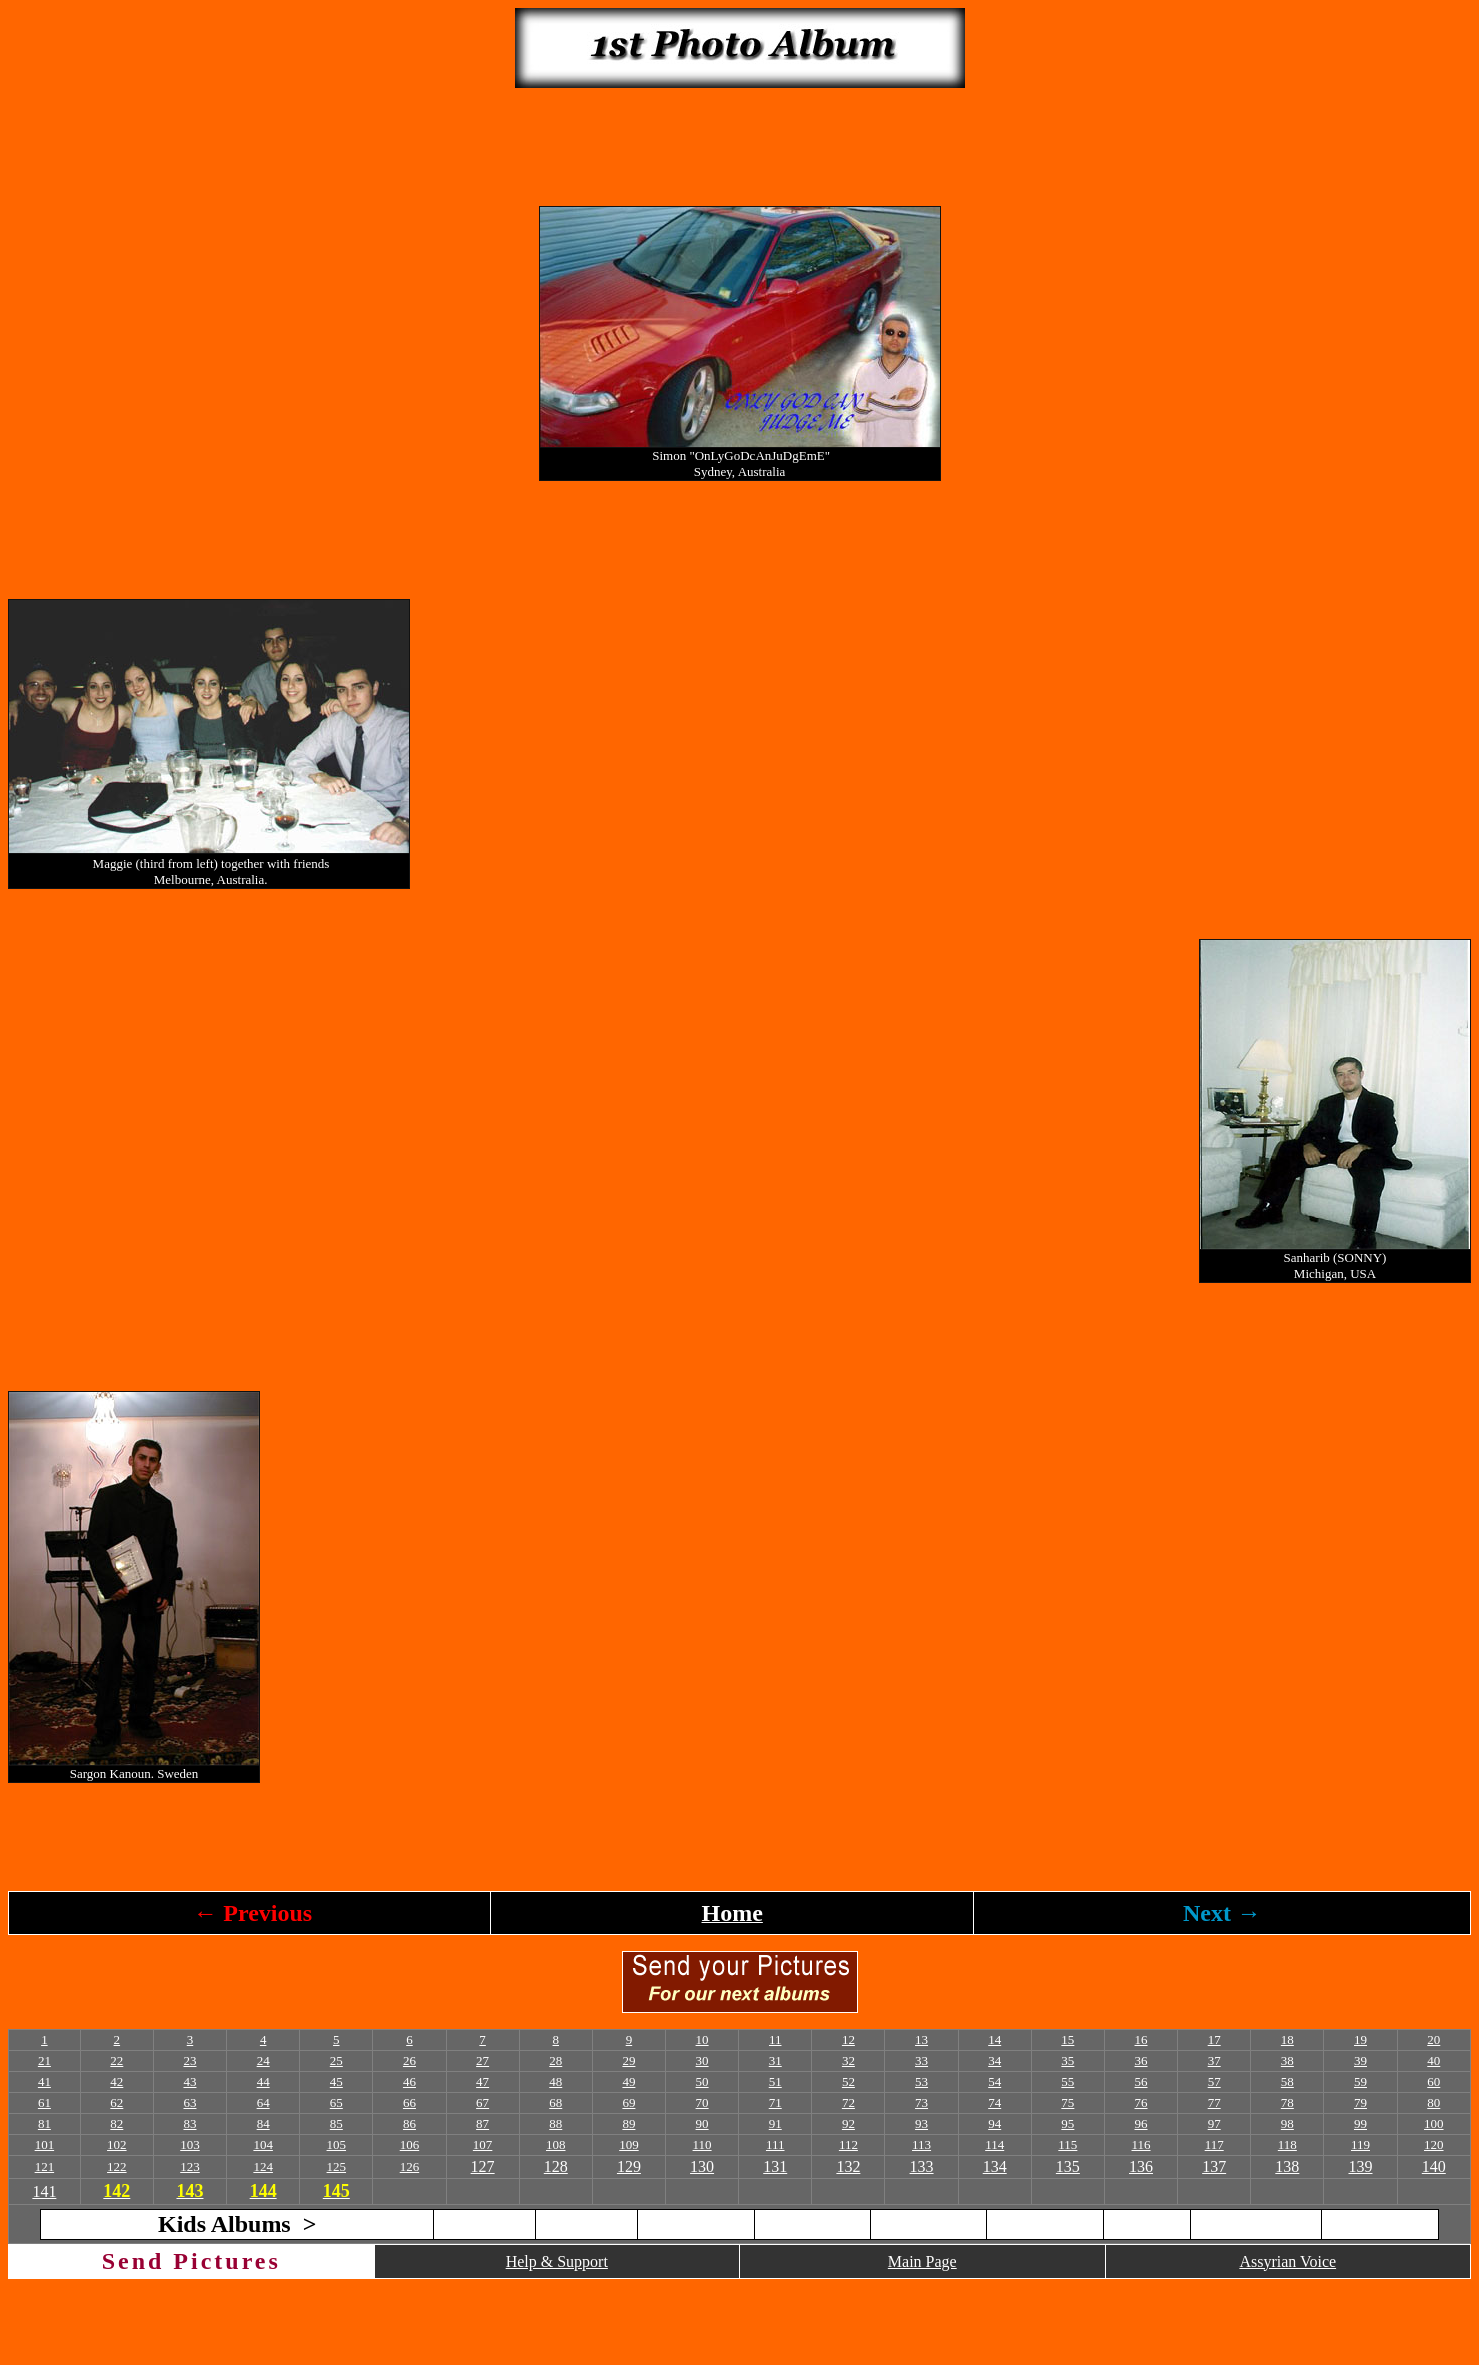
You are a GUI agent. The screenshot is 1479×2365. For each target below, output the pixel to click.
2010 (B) (1147, 2223)
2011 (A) (1256, 2223)
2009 (929, 2223)
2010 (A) (1045, 2223)
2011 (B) (1380, 2223)
